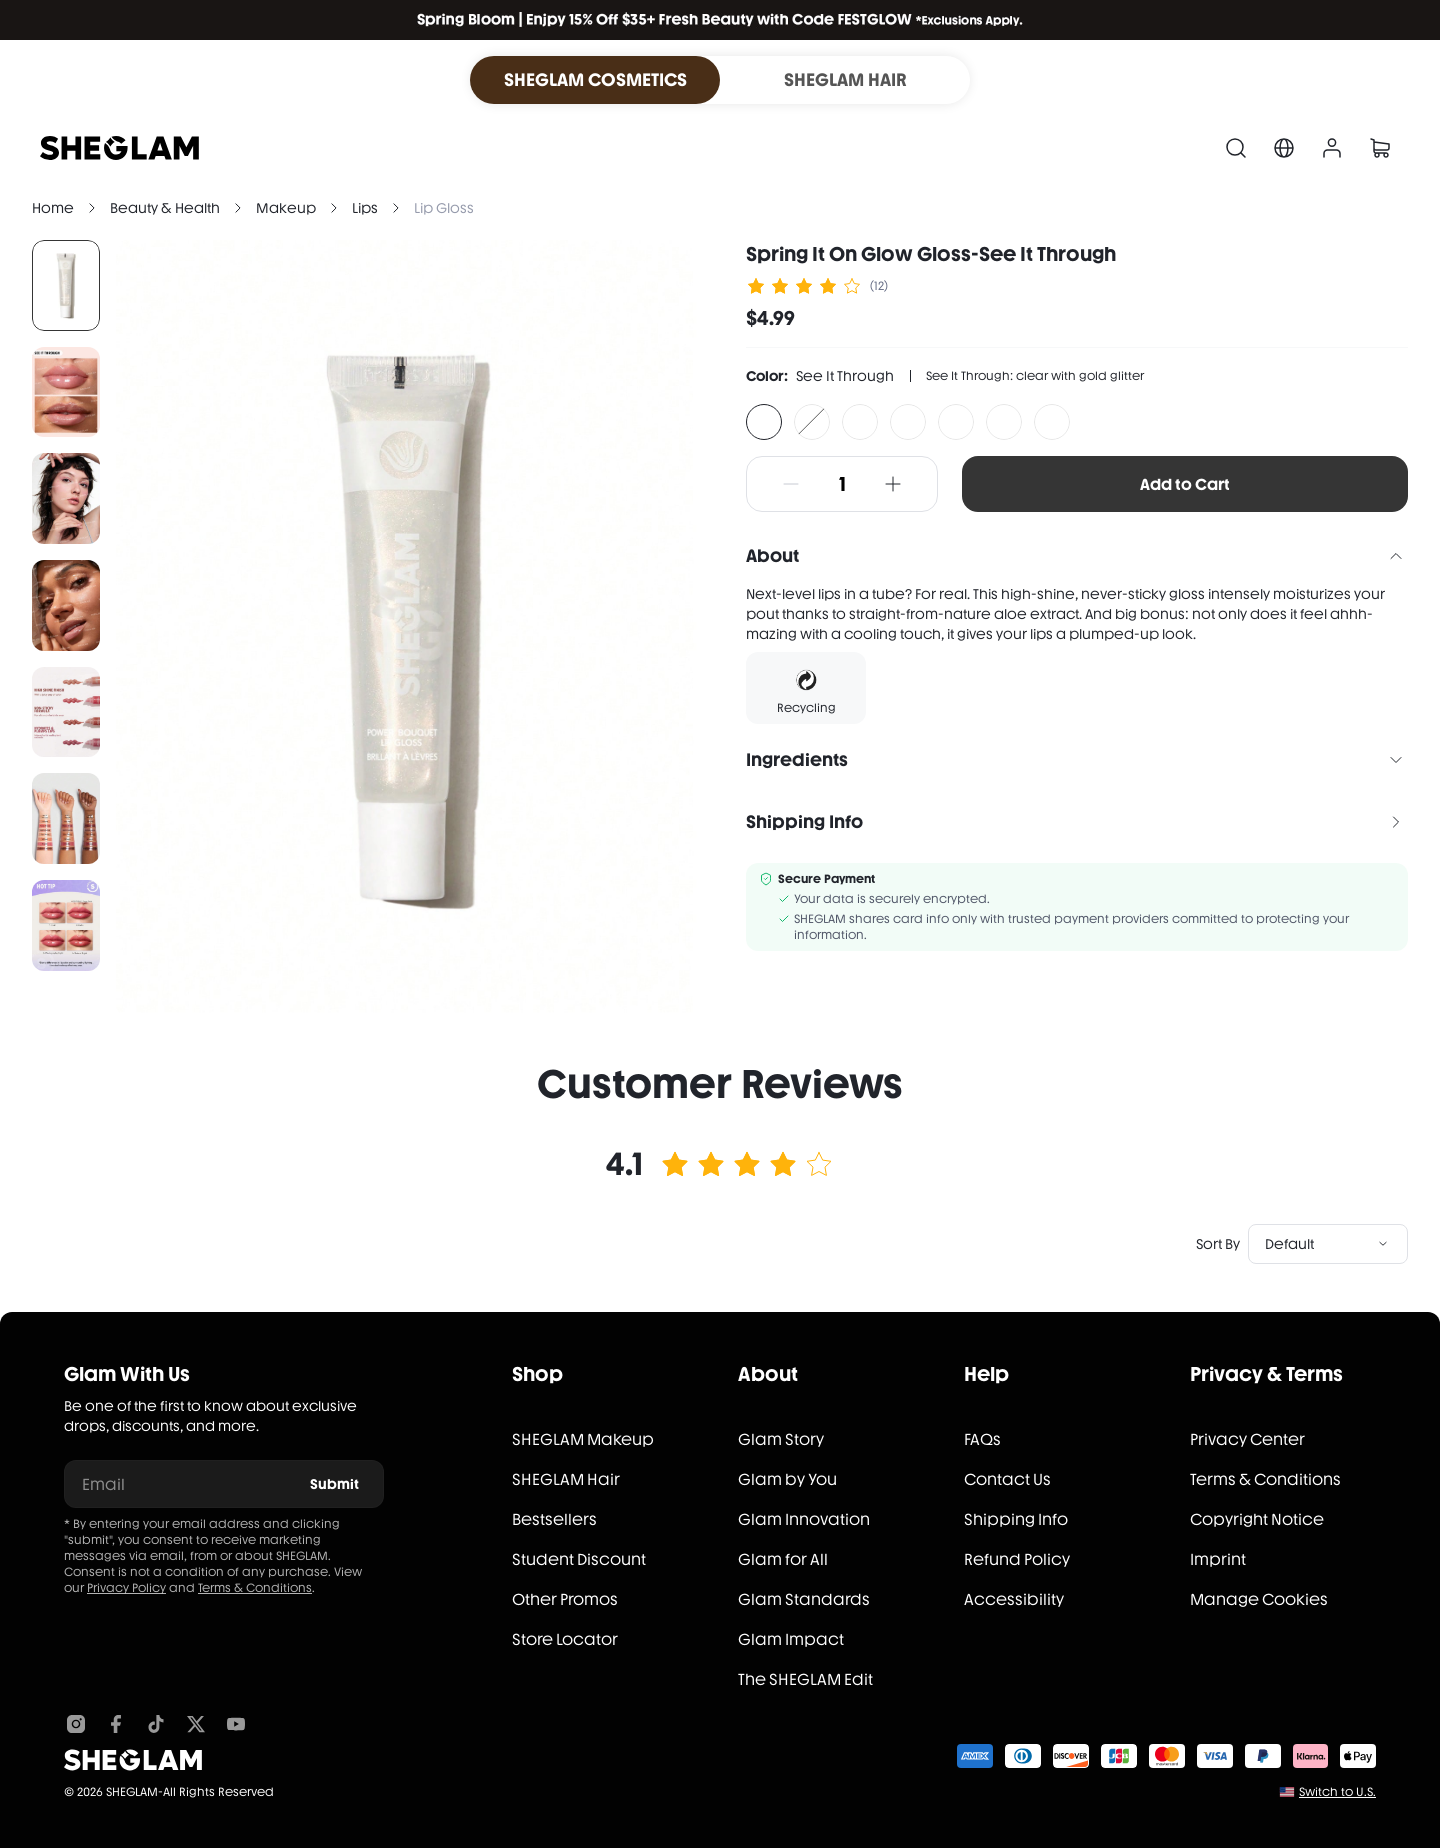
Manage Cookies (1259, 1599)
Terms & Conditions (255, 1588)
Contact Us (1007, 1479)
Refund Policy (1017, 1559)
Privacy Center (1247, 1439)
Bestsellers (554, 1519)
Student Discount (579, 1559)
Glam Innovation (804, 1519)
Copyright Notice (1257, 1519)
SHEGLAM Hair (566, 1479)
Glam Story (781, 1439)
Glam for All (783, 1559)
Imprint (1218, 1559)
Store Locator (565, 1639)
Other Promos (565, 1599)
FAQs (982, 1439)
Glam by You (787, 1479)
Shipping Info (1016, 1519)
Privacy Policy (126, 1588)
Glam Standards (804, 1599)
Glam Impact (791, 1639)
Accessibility (1014, 1599)
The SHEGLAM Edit (805, 1679)
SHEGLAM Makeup (583, 1439)
